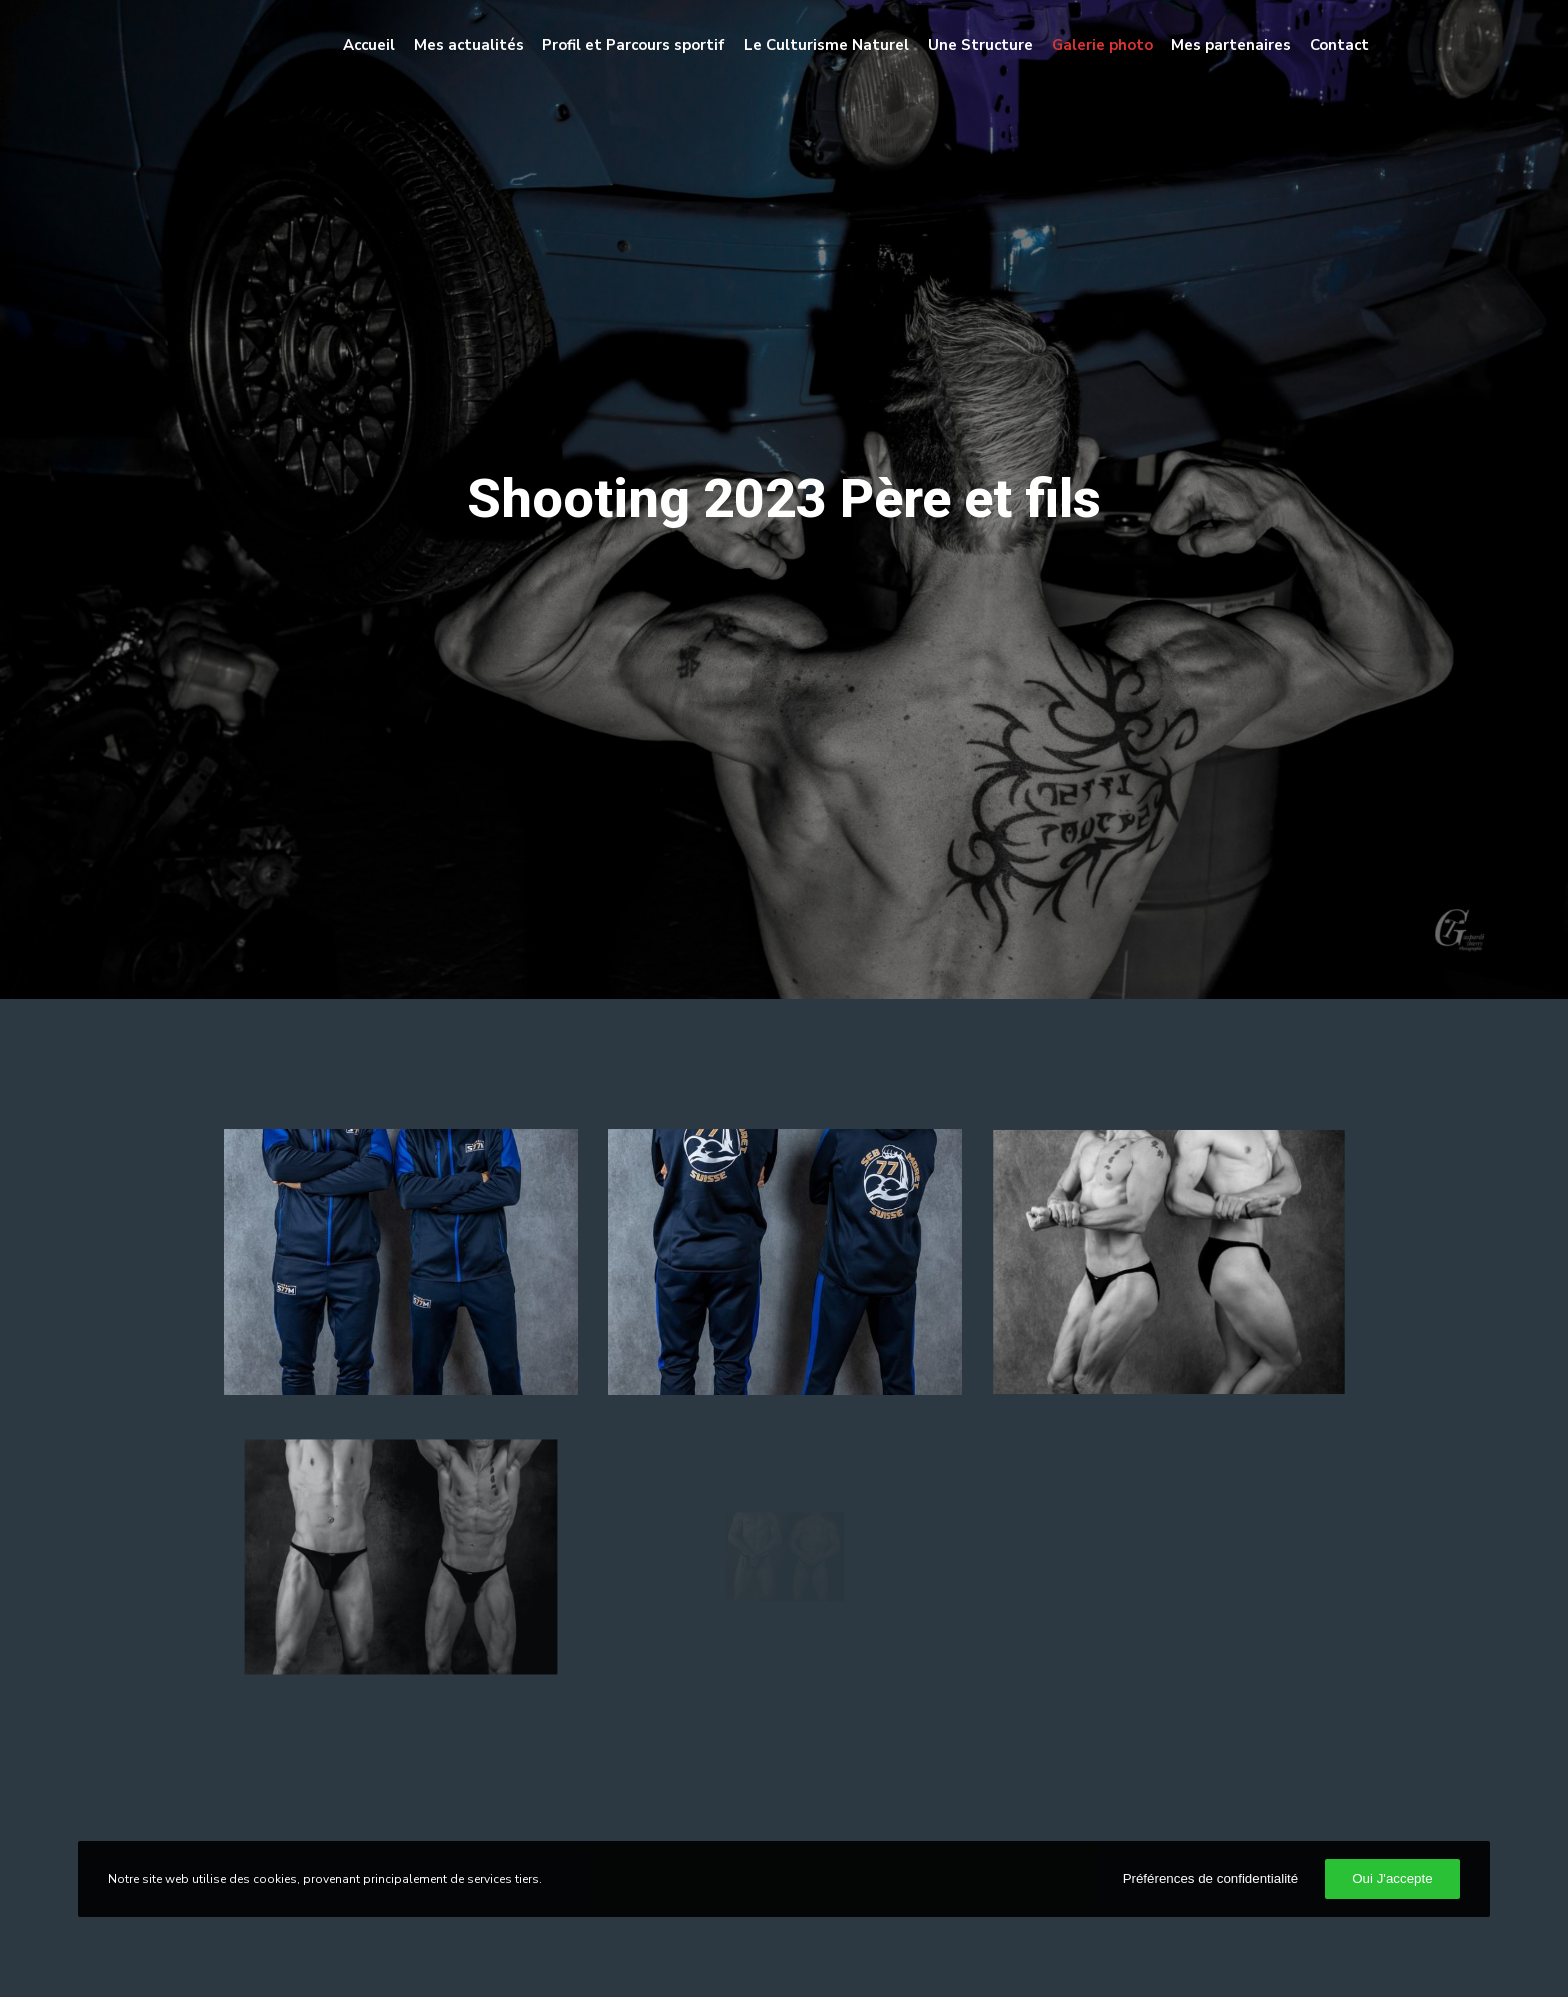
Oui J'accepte (1392, 1878)
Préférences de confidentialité (1211, 1878)
